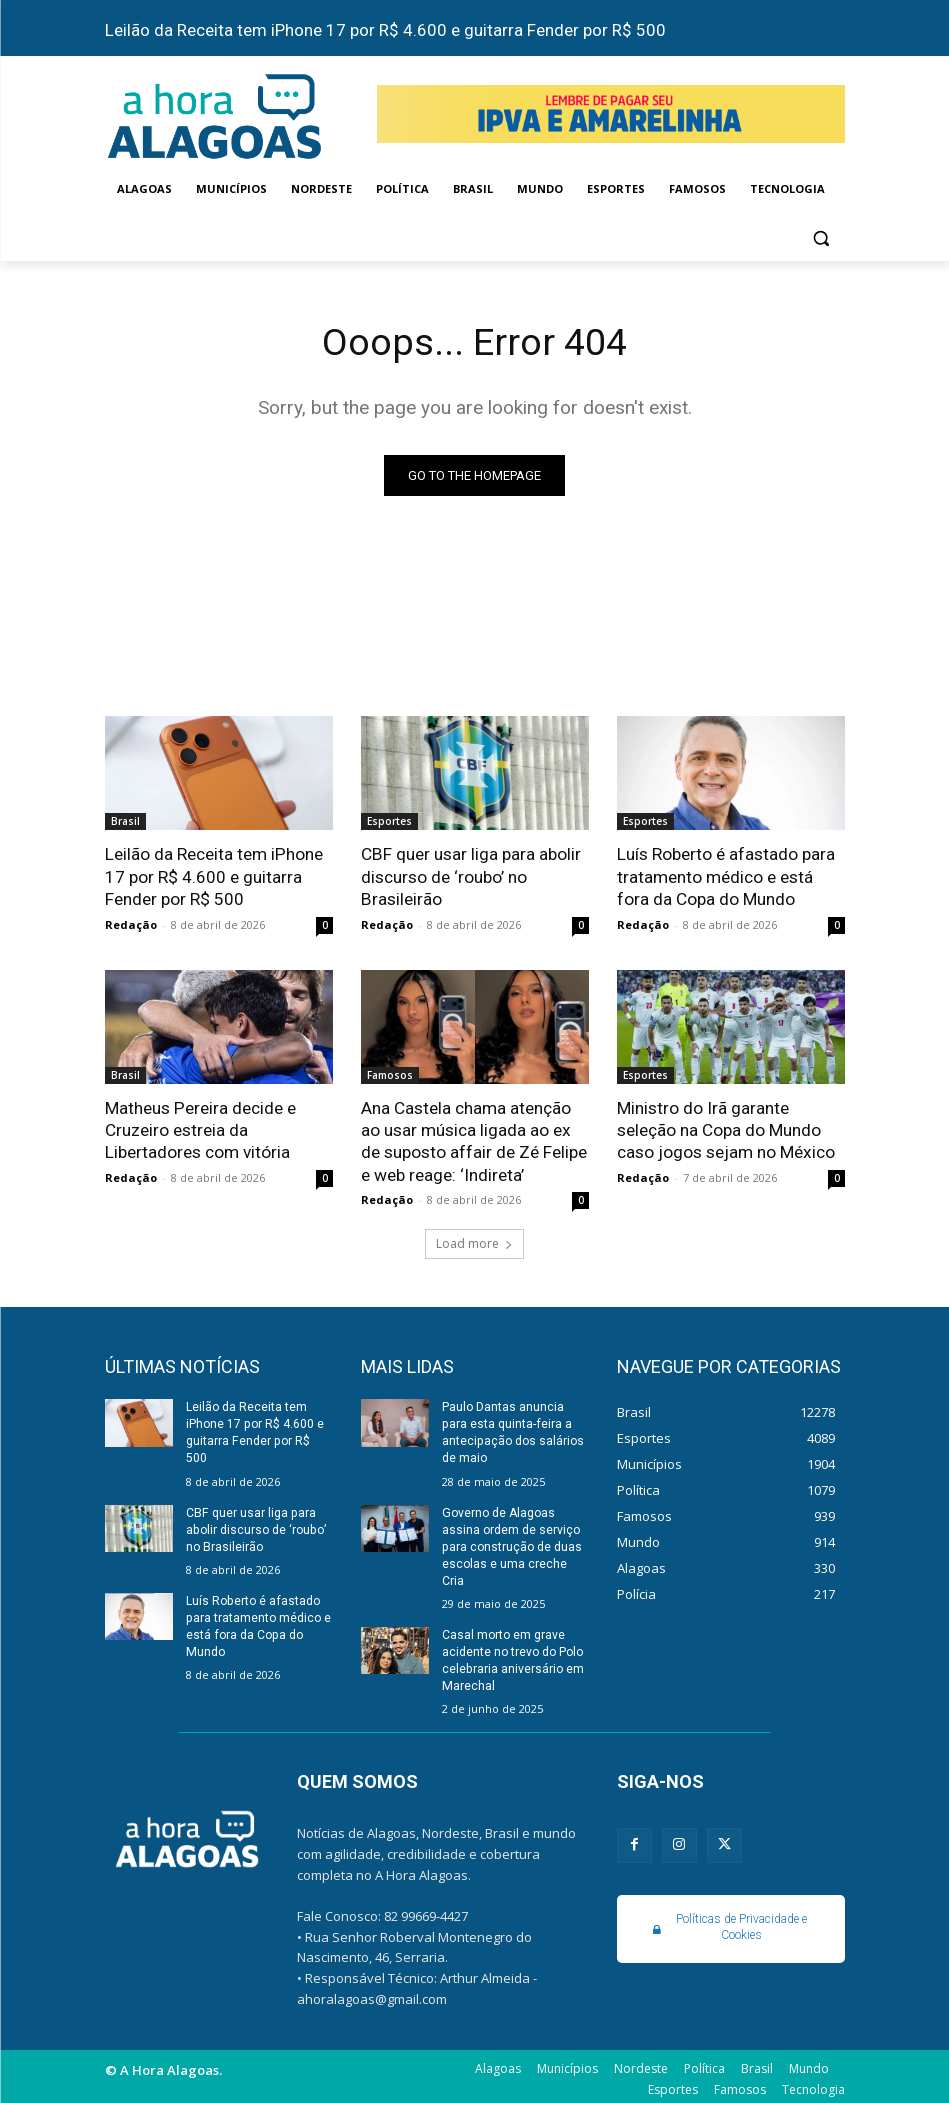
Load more (474, 1241)
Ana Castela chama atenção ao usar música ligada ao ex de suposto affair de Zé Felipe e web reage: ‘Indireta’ (474, 1140)
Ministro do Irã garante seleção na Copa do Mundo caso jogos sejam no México (725, 1129)
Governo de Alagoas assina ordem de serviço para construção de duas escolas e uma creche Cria (511, 1542)
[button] (821, 237)
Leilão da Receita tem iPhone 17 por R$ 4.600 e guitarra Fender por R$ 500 (385, 30)
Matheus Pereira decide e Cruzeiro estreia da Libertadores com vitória (200, 1129)
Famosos (390, 1074)
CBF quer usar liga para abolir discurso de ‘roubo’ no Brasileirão (470, 877)
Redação (131, 923)
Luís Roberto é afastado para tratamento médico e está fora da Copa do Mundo (726, 877)
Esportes (389, 822)
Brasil (125, 822)
